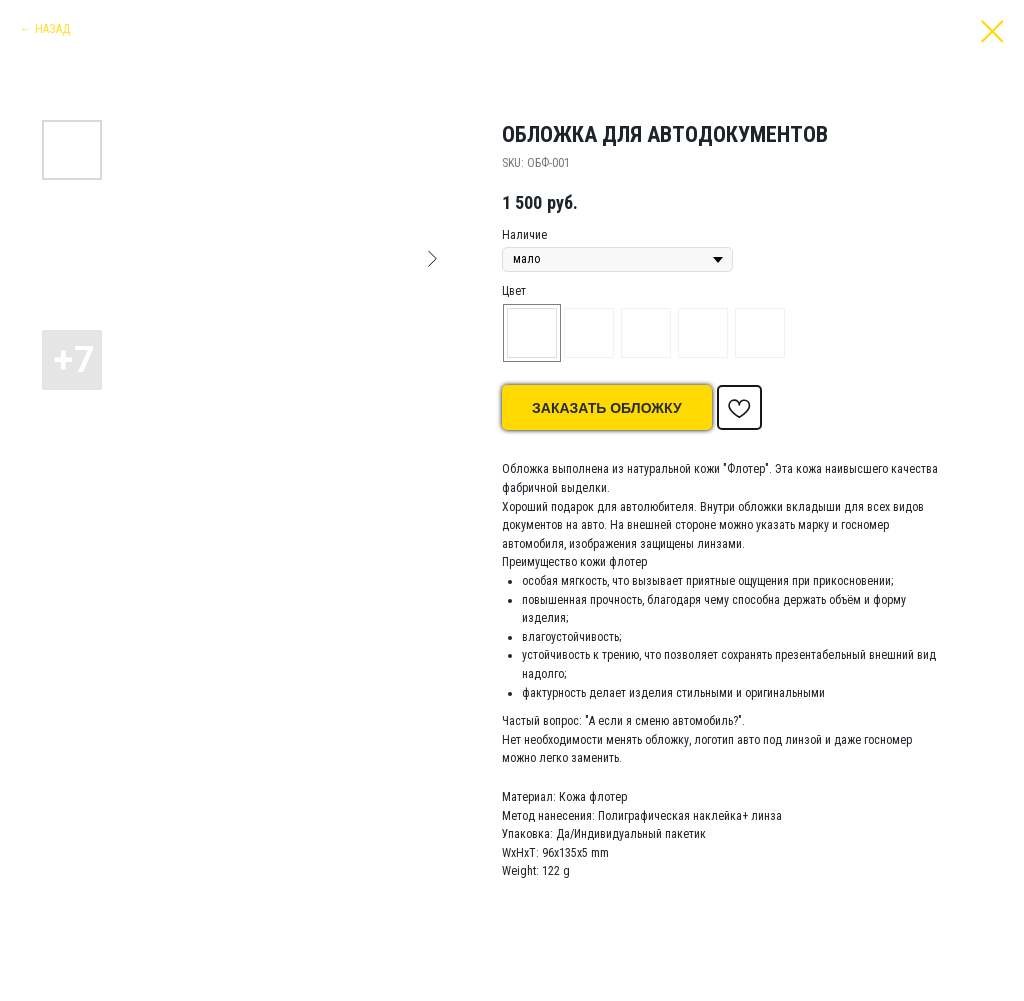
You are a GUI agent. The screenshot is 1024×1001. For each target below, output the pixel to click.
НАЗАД (52, 29)
